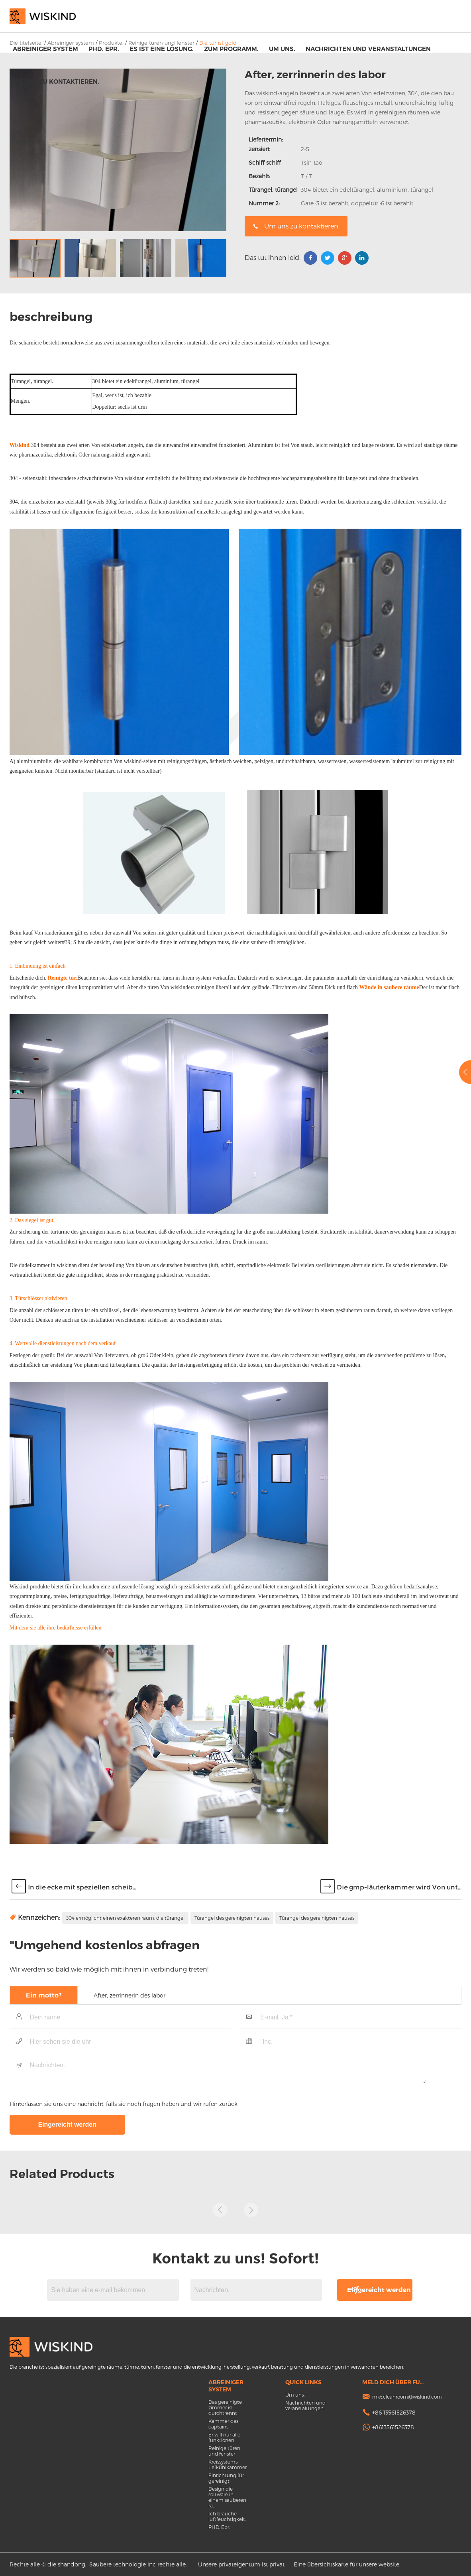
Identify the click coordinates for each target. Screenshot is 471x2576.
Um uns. (282, 49)
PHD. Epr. (103, 49)
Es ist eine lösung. (162, 49)
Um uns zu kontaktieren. (56, 81)
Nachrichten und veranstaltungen (368, 49)
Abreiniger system (45, 49)
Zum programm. (231, 49)
